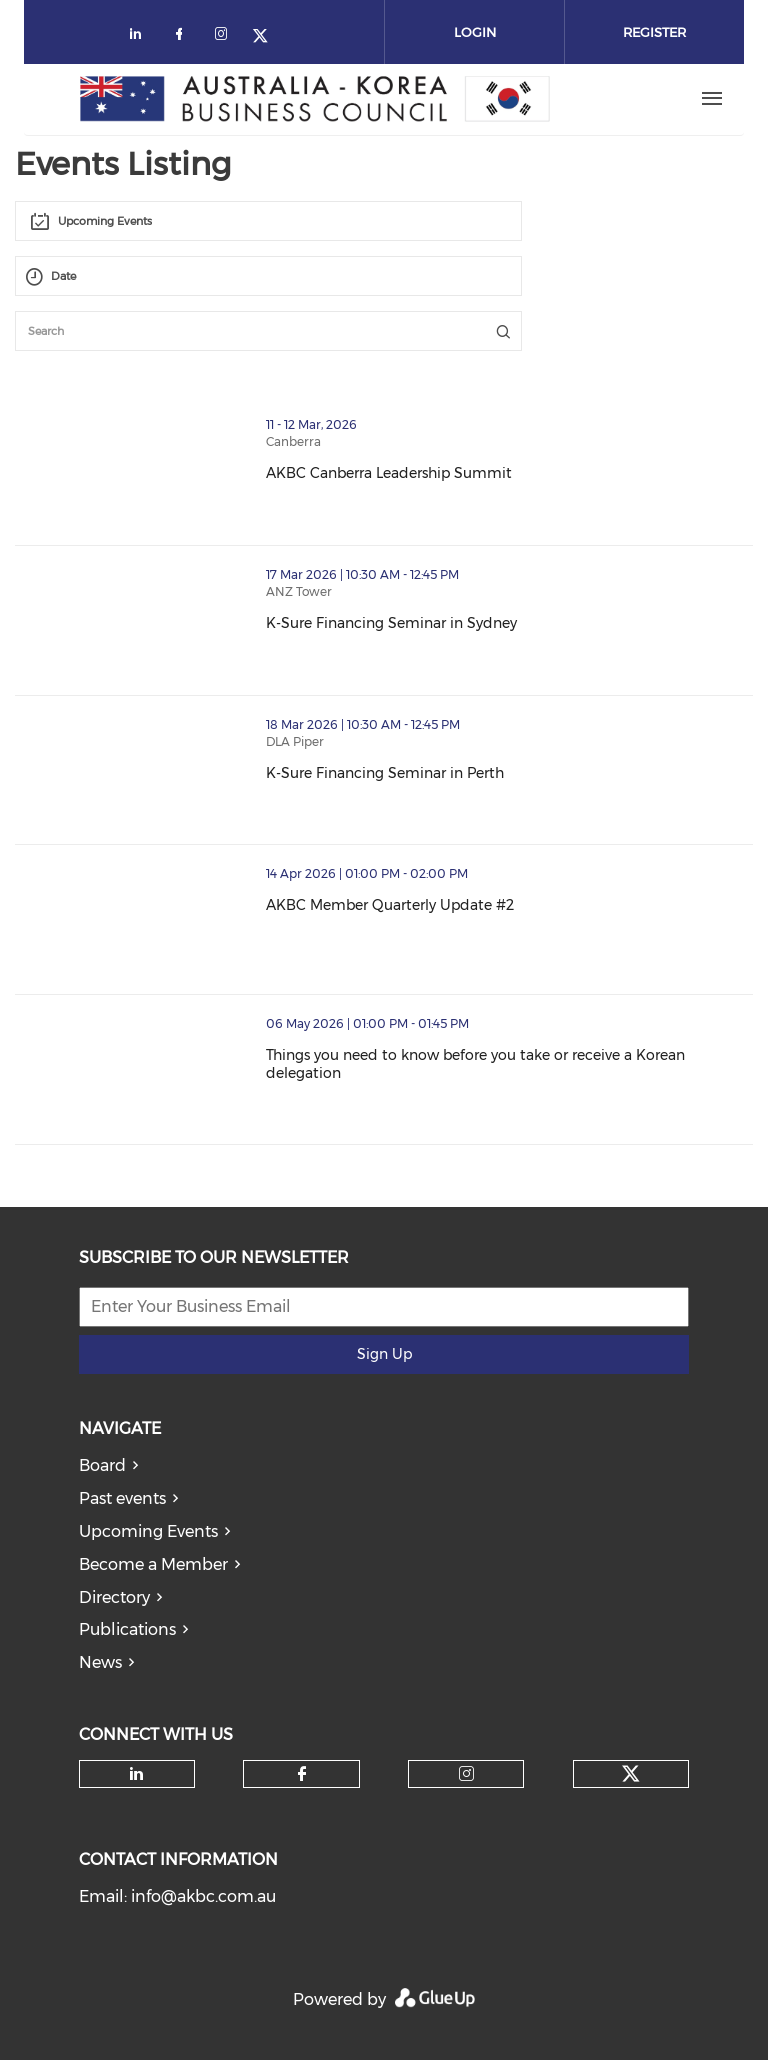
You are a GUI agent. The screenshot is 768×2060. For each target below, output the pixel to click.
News (100, 1662)
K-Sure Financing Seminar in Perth (472, 773)
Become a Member (153, 1564)
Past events (122, 1498)
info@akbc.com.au (203, 1896)
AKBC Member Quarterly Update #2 (477, 905)
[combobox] (268, 221)
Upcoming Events (148, 1531)
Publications (127, 1629)
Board (102, 1465)
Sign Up (384, 1354)
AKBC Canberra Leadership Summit (476, 473)
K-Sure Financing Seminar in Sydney (478, 623)
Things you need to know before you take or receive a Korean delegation (509, 1064)
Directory (114, 1597)
